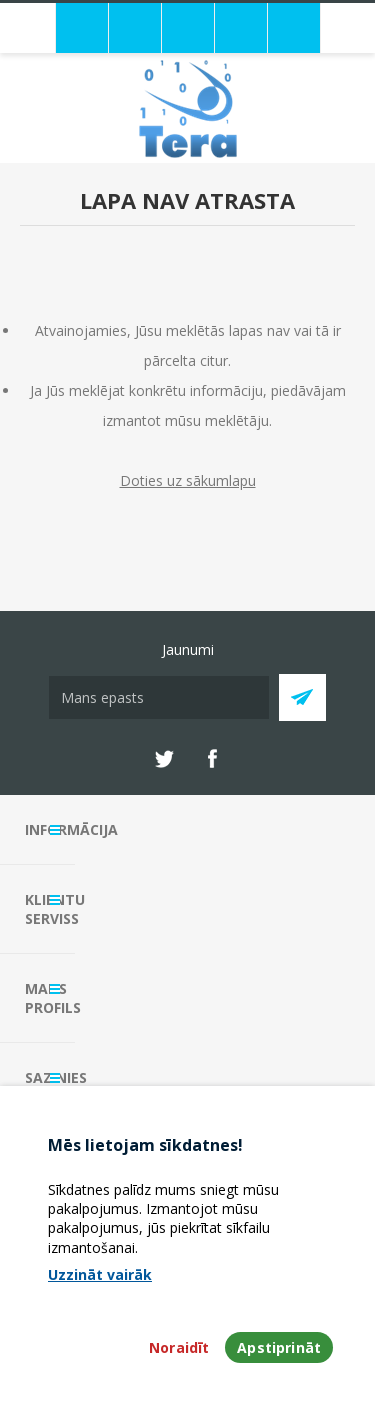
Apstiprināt (279, 1347)
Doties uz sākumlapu (188, 480)
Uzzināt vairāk (100, 1274)
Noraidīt (179, 1347)
